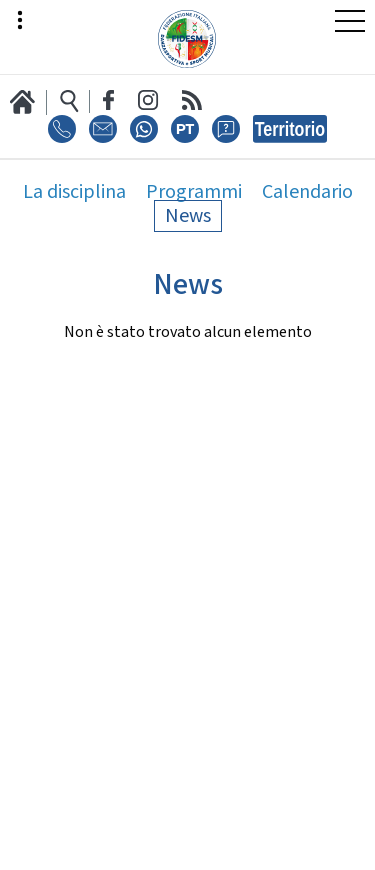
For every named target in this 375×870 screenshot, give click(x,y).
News (188, 216)
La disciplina (74, 192)
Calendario (307, 192)
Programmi (194, 192)
